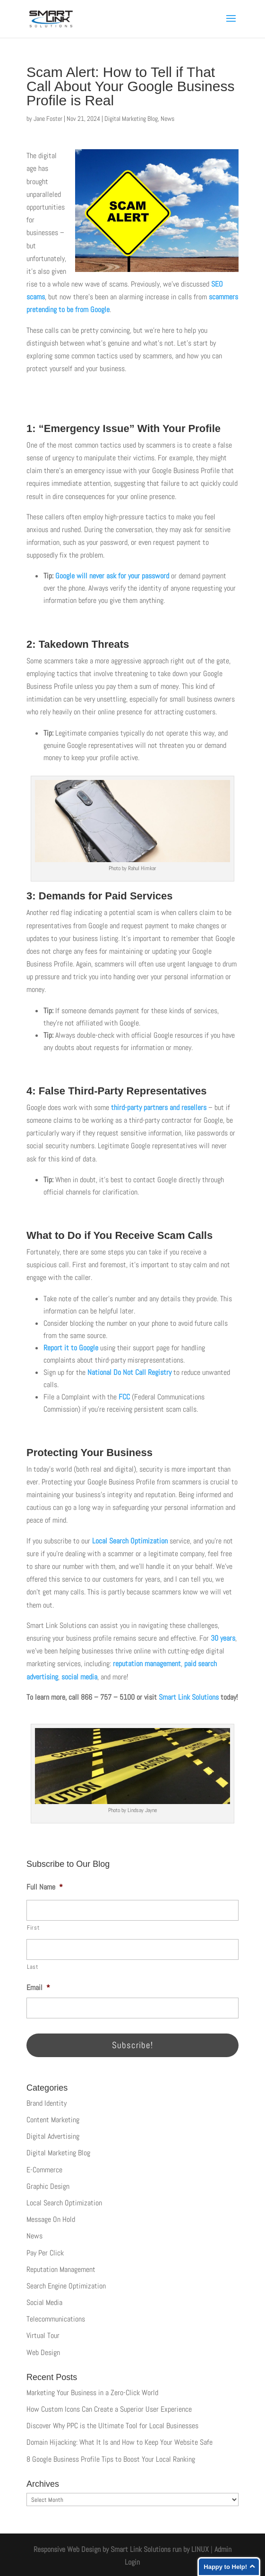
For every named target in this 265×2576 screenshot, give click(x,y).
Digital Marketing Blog (131, 118)
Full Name (44, 1887)
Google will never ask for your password (112, 576)
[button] (231, 24)
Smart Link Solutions (189, 1697)
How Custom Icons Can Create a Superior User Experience (109, 2409)
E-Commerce (44, 2170)
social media (79, 1677)
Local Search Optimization (129, 1541)
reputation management (147, 1664)
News (167, 118)
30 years (223, 1638)
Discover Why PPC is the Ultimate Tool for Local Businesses (112, 2426)
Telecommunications (55, 2319)
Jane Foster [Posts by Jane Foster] (48, 118)
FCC (124, 1397)
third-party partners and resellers (158, 1107)
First (33, 1928)
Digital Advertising (52, 2136)
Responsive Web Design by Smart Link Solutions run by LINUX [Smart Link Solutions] (121, 2549)
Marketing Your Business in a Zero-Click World (92, 2393)
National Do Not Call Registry (129, 1372)
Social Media (44, 2302)
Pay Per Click (45, 2253)
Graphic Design (47, 2186)
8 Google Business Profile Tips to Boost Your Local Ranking (110, 2459)
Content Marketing (52, 2120)
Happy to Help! (225, 2566)
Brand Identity (46, 2103)
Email (38, 1987)
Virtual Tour (43, 2335)
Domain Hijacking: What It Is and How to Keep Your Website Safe (119, 2442)
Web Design (43, 2352)
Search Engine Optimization (66, 2286)
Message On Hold (50, 2219)
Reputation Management (60, 2269)
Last (33, 1967)
